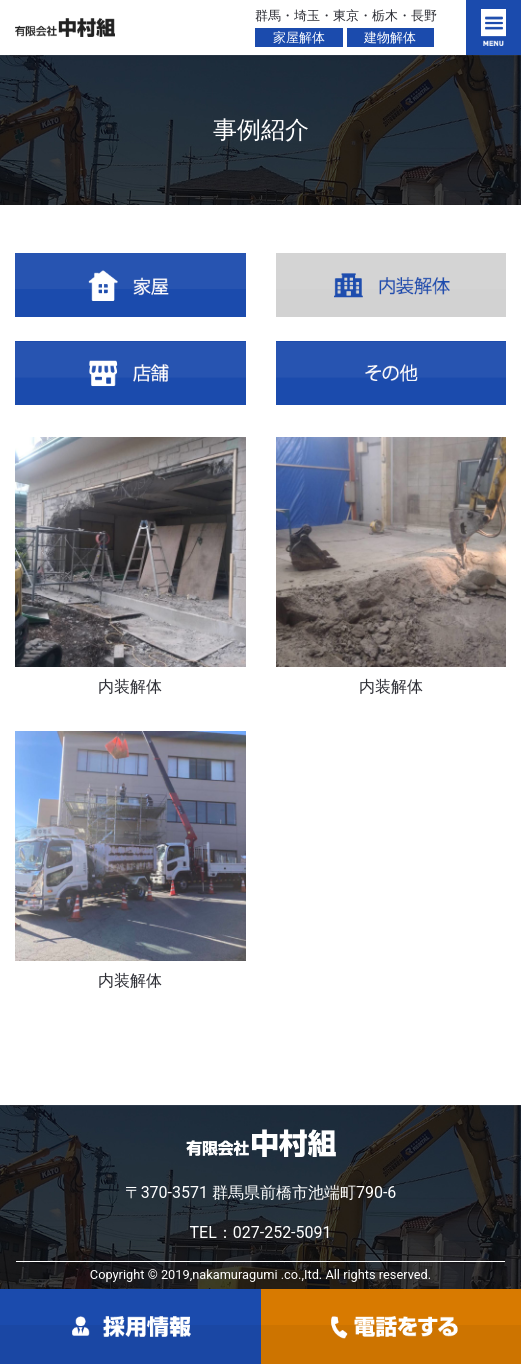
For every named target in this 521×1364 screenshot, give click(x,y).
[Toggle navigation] (493, 27)
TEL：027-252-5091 (260, 1232)
